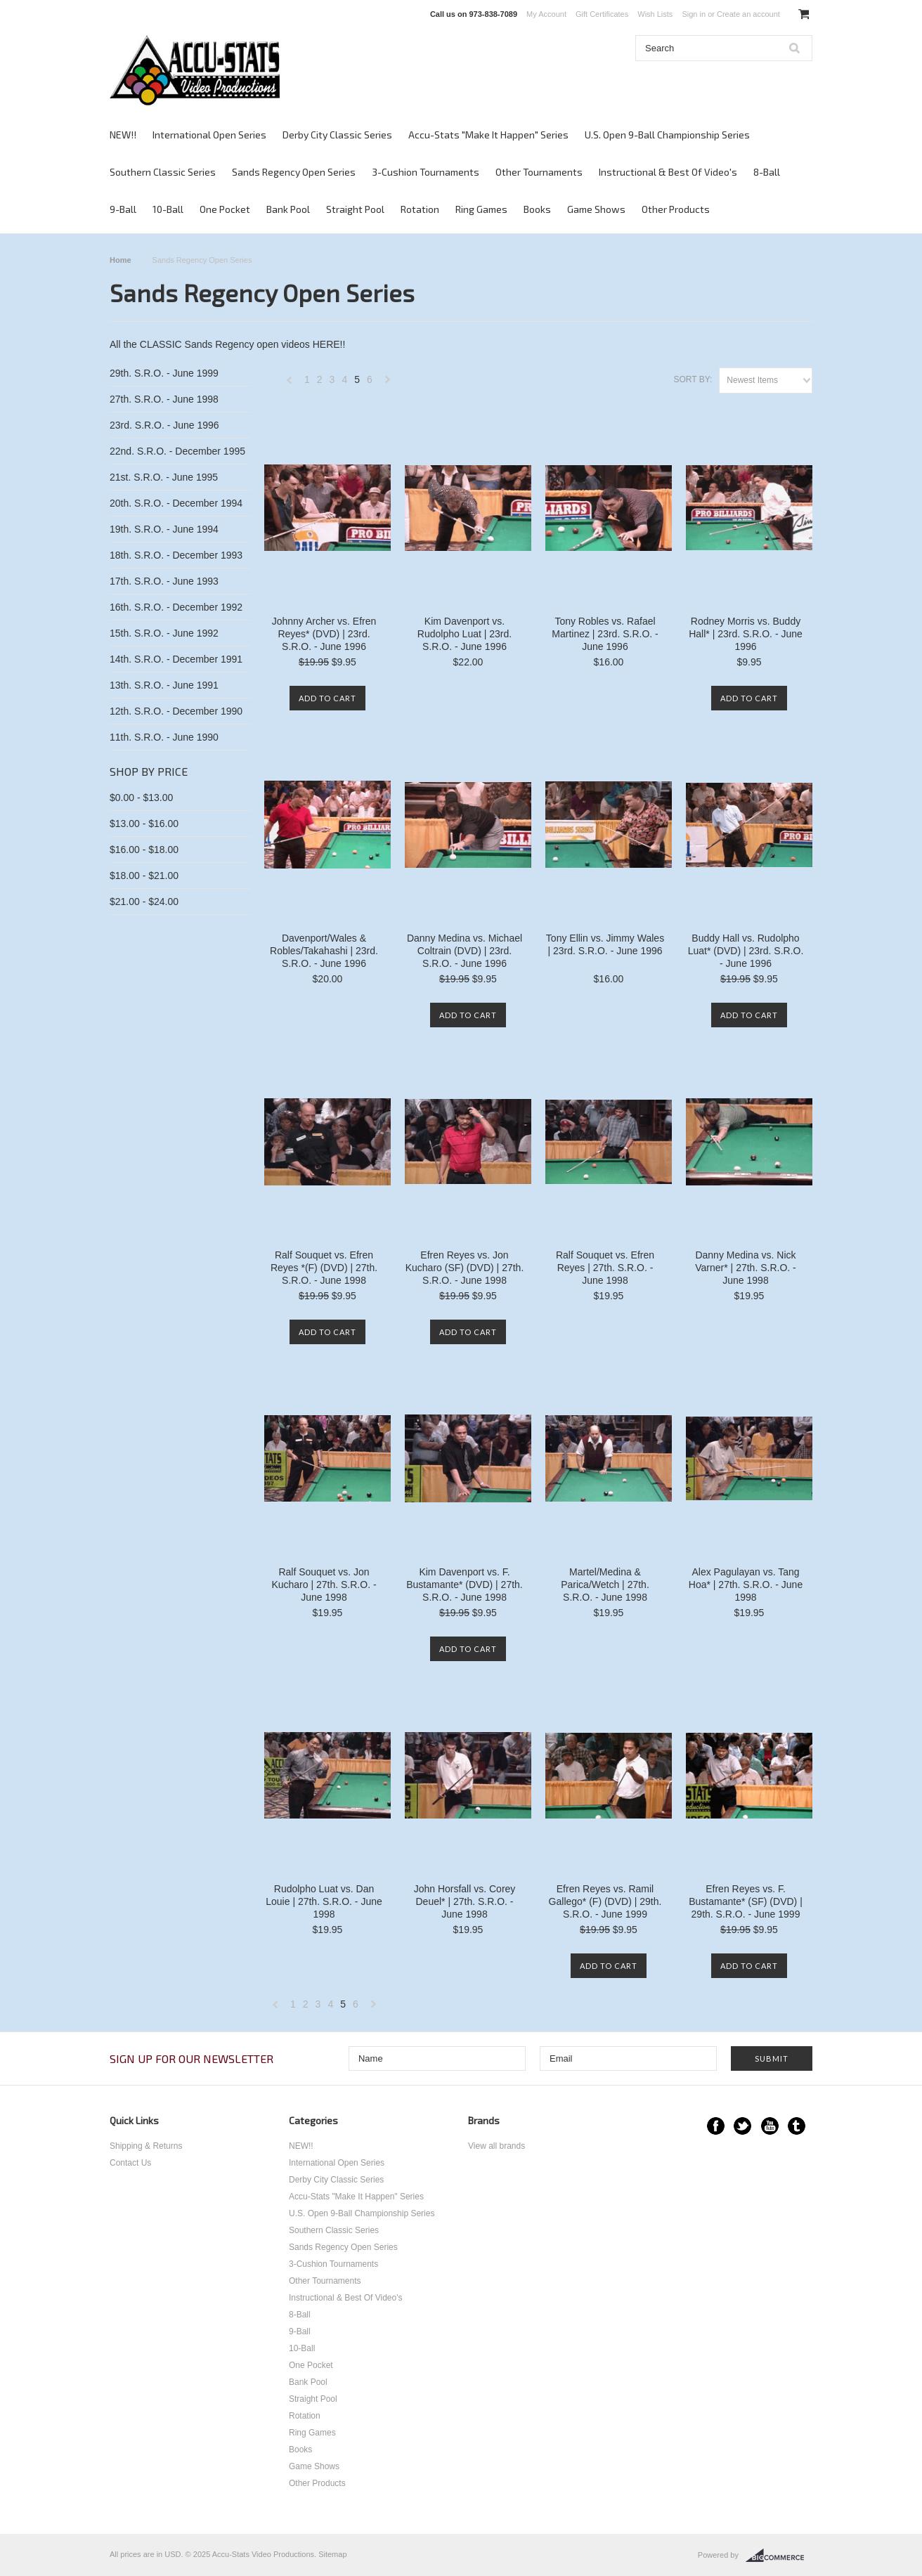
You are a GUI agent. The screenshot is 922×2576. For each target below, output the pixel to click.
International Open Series (209, 135)
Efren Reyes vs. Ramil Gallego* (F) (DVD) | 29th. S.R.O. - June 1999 (605, 1901)
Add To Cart (327, 698)
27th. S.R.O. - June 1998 (164, 399)
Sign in (694, 14)
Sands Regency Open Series (294, 172)
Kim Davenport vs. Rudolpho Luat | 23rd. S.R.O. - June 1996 (464, 634)
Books (537, 209)
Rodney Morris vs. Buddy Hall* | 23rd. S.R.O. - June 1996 (746, 634)
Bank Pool (288, 209)
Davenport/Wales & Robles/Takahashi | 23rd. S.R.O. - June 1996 (324, 950)
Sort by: (692, 379)
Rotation (420, 209)
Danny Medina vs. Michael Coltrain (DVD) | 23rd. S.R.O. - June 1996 (464, 950)
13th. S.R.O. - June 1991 (164, 685)
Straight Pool (355, 209)
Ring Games (481, 209)
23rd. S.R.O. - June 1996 (164, 425)
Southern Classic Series (163, 172)
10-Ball (167, 209)
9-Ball (123, 209)
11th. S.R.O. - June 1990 (164, 737)
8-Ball (766, 172)
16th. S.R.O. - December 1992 (176, 607)
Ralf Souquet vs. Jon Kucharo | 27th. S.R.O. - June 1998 (323, 1584)
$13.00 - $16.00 (144, 823)
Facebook (716, 2126)
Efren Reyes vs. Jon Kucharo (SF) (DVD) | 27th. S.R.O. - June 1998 (464, 1267)
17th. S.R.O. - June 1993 (164, 581)
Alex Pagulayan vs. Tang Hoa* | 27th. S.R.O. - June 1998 (746, 1584)
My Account (546, 14)
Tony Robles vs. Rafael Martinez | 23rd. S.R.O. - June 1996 (605, 634)
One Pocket (225, 209)
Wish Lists (655, 14)
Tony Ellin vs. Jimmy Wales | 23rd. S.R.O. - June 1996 (605, 944)
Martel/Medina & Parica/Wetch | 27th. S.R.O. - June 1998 (605, 1584)
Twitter (742, 2126)
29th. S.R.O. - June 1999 (164, 373)
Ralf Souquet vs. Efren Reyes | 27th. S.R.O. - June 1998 (605, 1267)
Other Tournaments (539, 172)
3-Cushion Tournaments (425, 172)
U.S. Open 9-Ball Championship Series (667, 135)
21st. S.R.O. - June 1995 (164, 477)
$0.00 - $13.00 (141, 797)
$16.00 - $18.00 (144, 849)
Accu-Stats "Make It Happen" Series (488, 135)
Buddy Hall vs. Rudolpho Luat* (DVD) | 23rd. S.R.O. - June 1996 (746, 950)
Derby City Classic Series (337, 135)
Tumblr (796, 2126)
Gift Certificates (602, 14)
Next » (387, 383)
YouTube (770, 2126)
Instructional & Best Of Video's (668, 172)
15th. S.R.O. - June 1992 (164, 633)
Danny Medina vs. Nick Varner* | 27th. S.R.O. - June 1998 (745, 1267)
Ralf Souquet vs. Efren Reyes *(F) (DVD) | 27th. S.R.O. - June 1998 (324, 1267)
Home (120, 260)
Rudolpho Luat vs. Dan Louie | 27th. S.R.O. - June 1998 (324, 1901)
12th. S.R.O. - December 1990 (176, 711)
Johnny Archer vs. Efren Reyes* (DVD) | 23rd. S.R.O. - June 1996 (324, 634)
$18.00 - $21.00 (144, 875)
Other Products (676, 209)
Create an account (748, 14)
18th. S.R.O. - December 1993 (176, 555)
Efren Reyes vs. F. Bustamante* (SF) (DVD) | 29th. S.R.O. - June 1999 (746, 1901)
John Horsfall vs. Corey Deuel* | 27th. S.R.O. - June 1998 (465, 1901)
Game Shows (596, 209)
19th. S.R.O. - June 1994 (164, 529)
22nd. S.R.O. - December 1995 (177, 451)
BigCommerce (779, 2555)
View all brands (496, 2146)
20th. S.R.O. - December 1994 (176, 503)
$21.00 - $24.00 (144, 901)
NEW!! (123, 135)
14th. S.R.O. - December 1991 (176, 659)
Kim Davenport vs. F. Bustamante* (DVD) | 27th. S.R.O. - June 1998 (464, 1584)
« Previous (289, 383)
